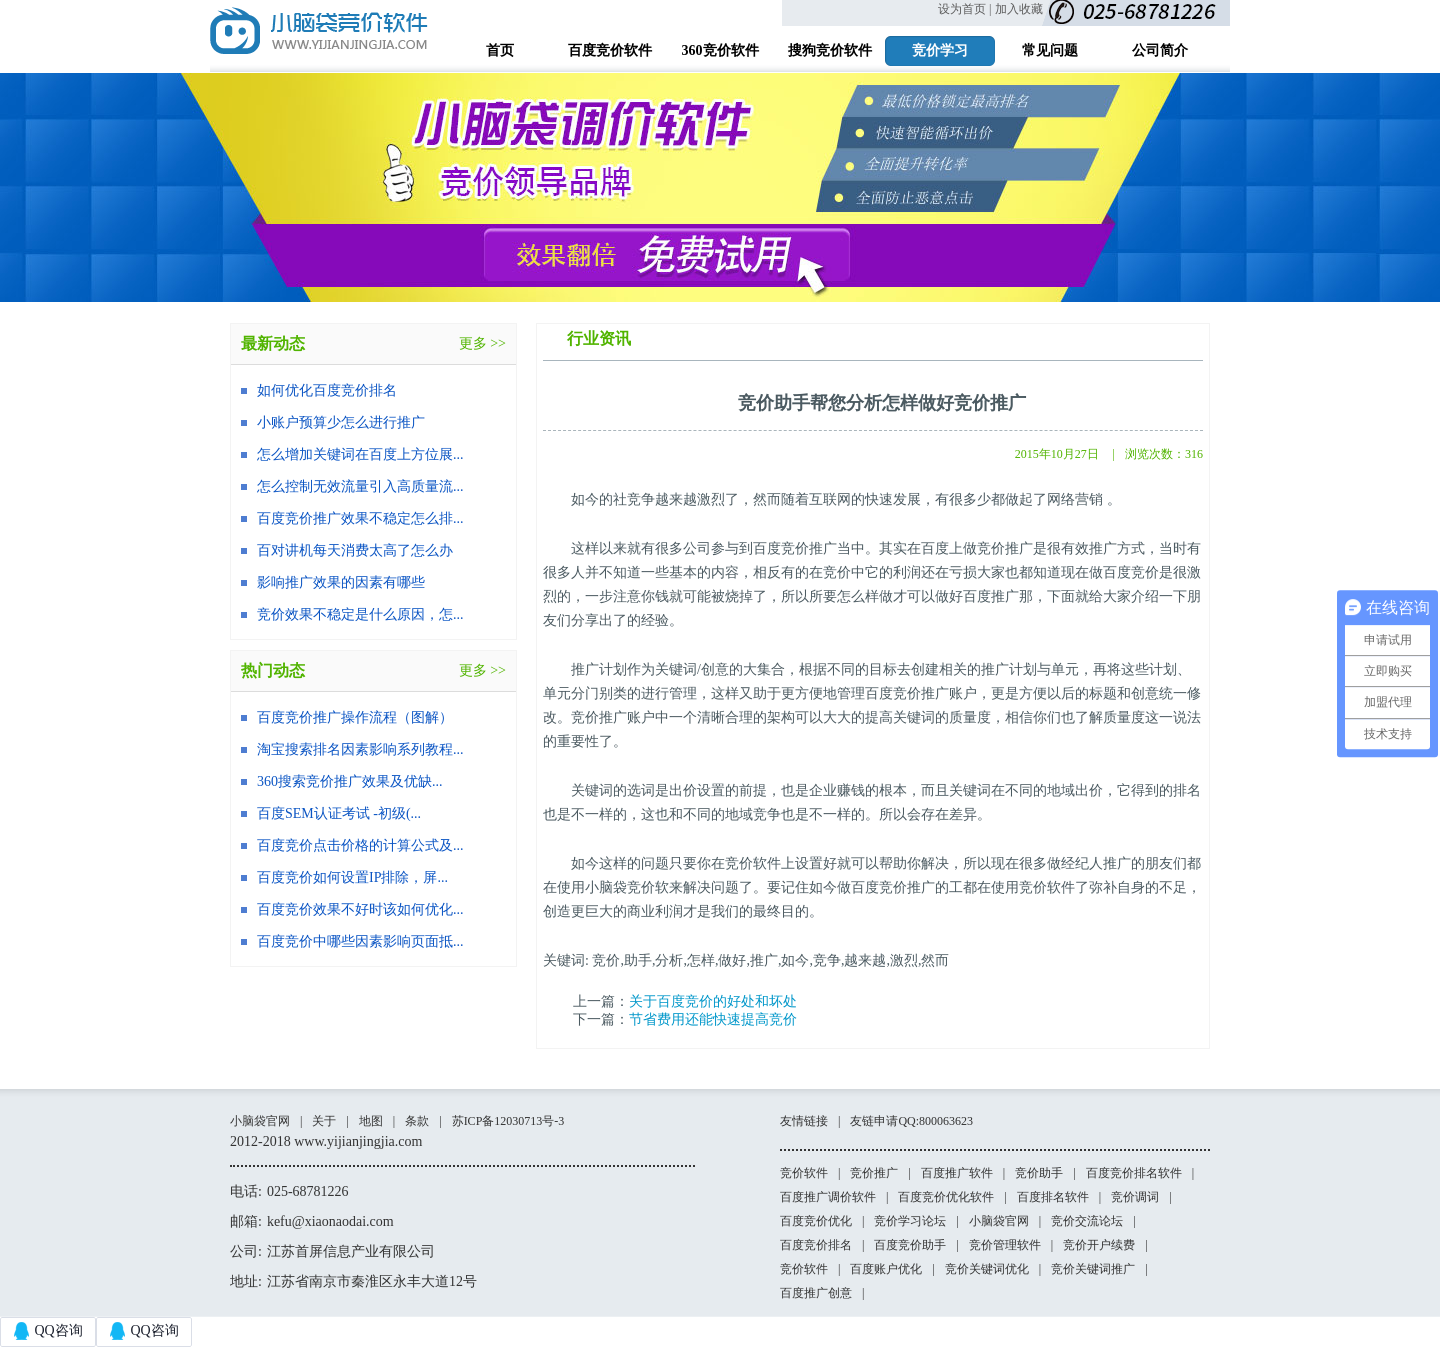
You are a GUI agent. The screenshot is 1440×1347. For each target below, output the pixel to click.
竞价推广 (874, 1173)
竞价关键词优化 (987, 1269)
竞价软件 (804, 1173)
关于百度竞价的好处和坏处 (713, 1001)
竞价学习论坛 (910, 1221)
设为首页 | (964, 9)
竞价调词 (1135, 1197)
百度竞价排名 (816, 1245)
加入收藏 (1019, 9)
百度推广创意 (816, 1293)
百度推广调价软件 (828, 1197)
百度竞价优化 (816, 1221)
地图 (371, 1121)
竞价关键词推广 (1093, 1269)
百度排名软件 (1053, 1197)
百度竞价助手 (910, 1245)
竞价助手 (1039, 1173)
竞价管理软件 (1005, 1245)
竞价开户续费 (1099, 1245)
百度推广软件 (957, 1173)
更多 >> (482, 343)
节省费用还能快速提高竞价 (713, 1019)
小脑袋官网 (260, 1121)
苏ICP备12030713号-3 (508, 1121)
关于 (324, 1121)
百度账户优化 (886, 1269)
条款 (417, 1121)
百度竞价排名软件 (1134, 1173)
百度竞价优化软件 (946, 1197)
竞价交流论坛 (1087, 1221)
